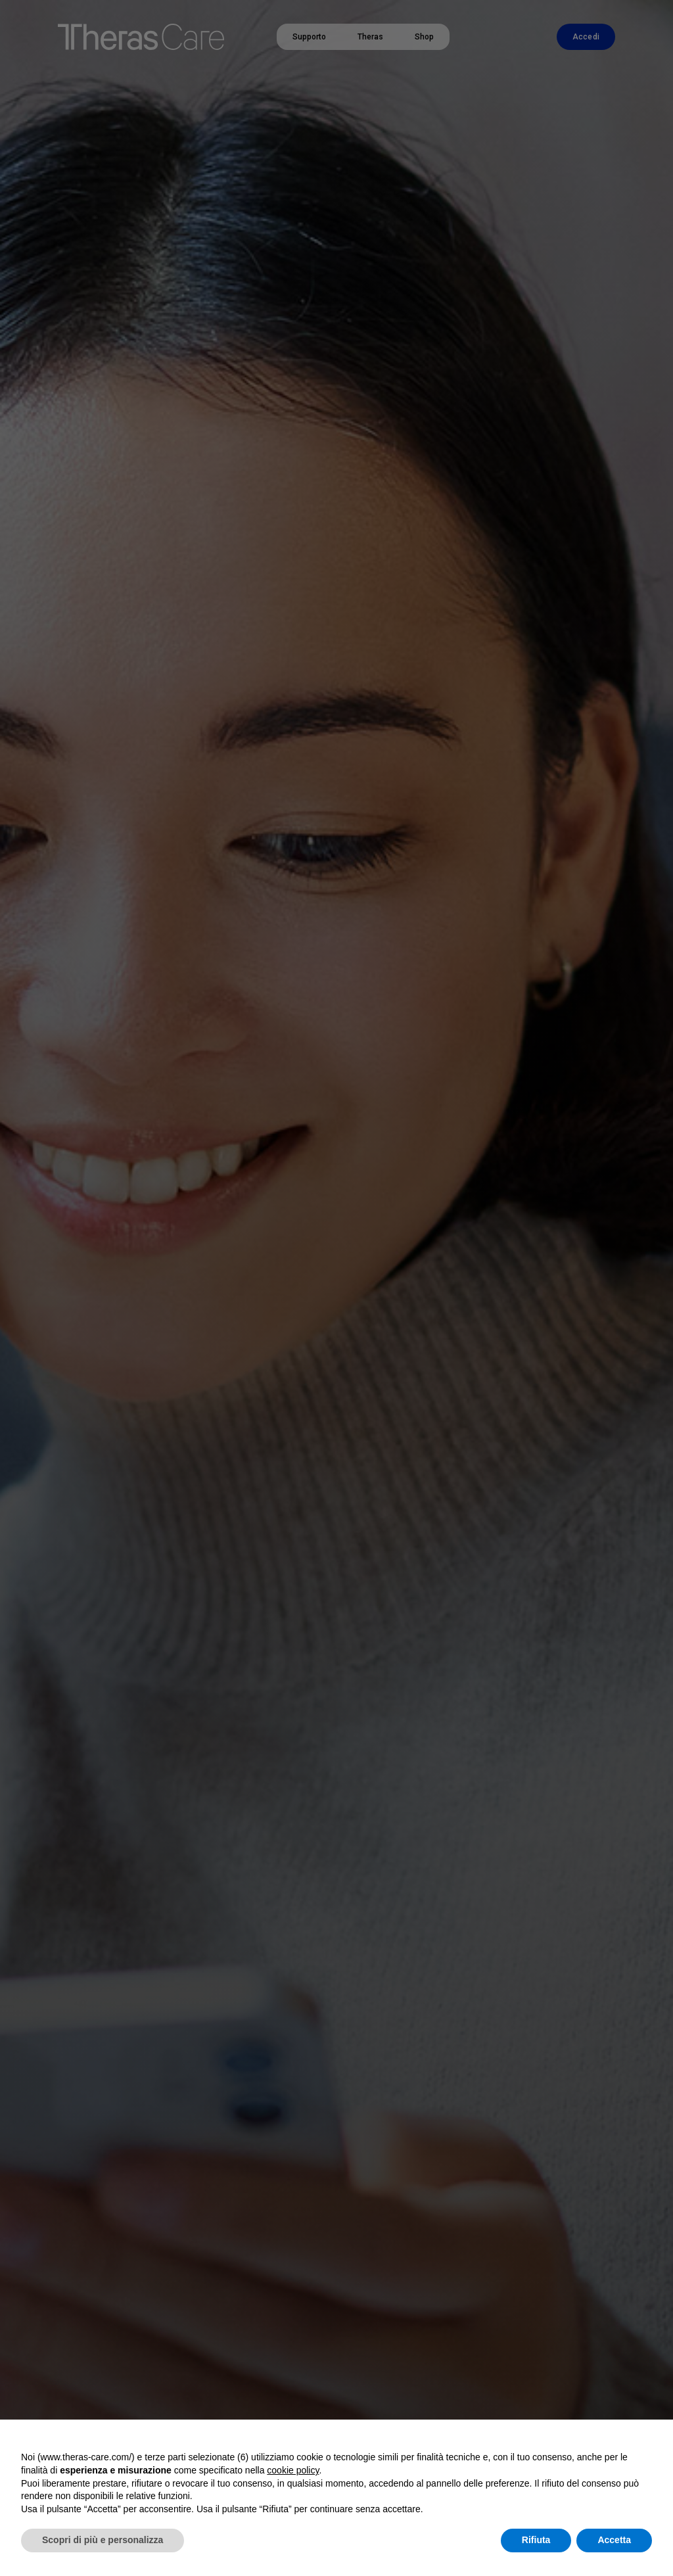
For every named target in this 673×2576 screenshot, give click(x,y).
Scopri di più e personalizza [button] (102, 2540)
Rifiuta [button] (536, 2540)
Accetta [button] (614, 2540)
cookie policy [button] (293, 2470)
